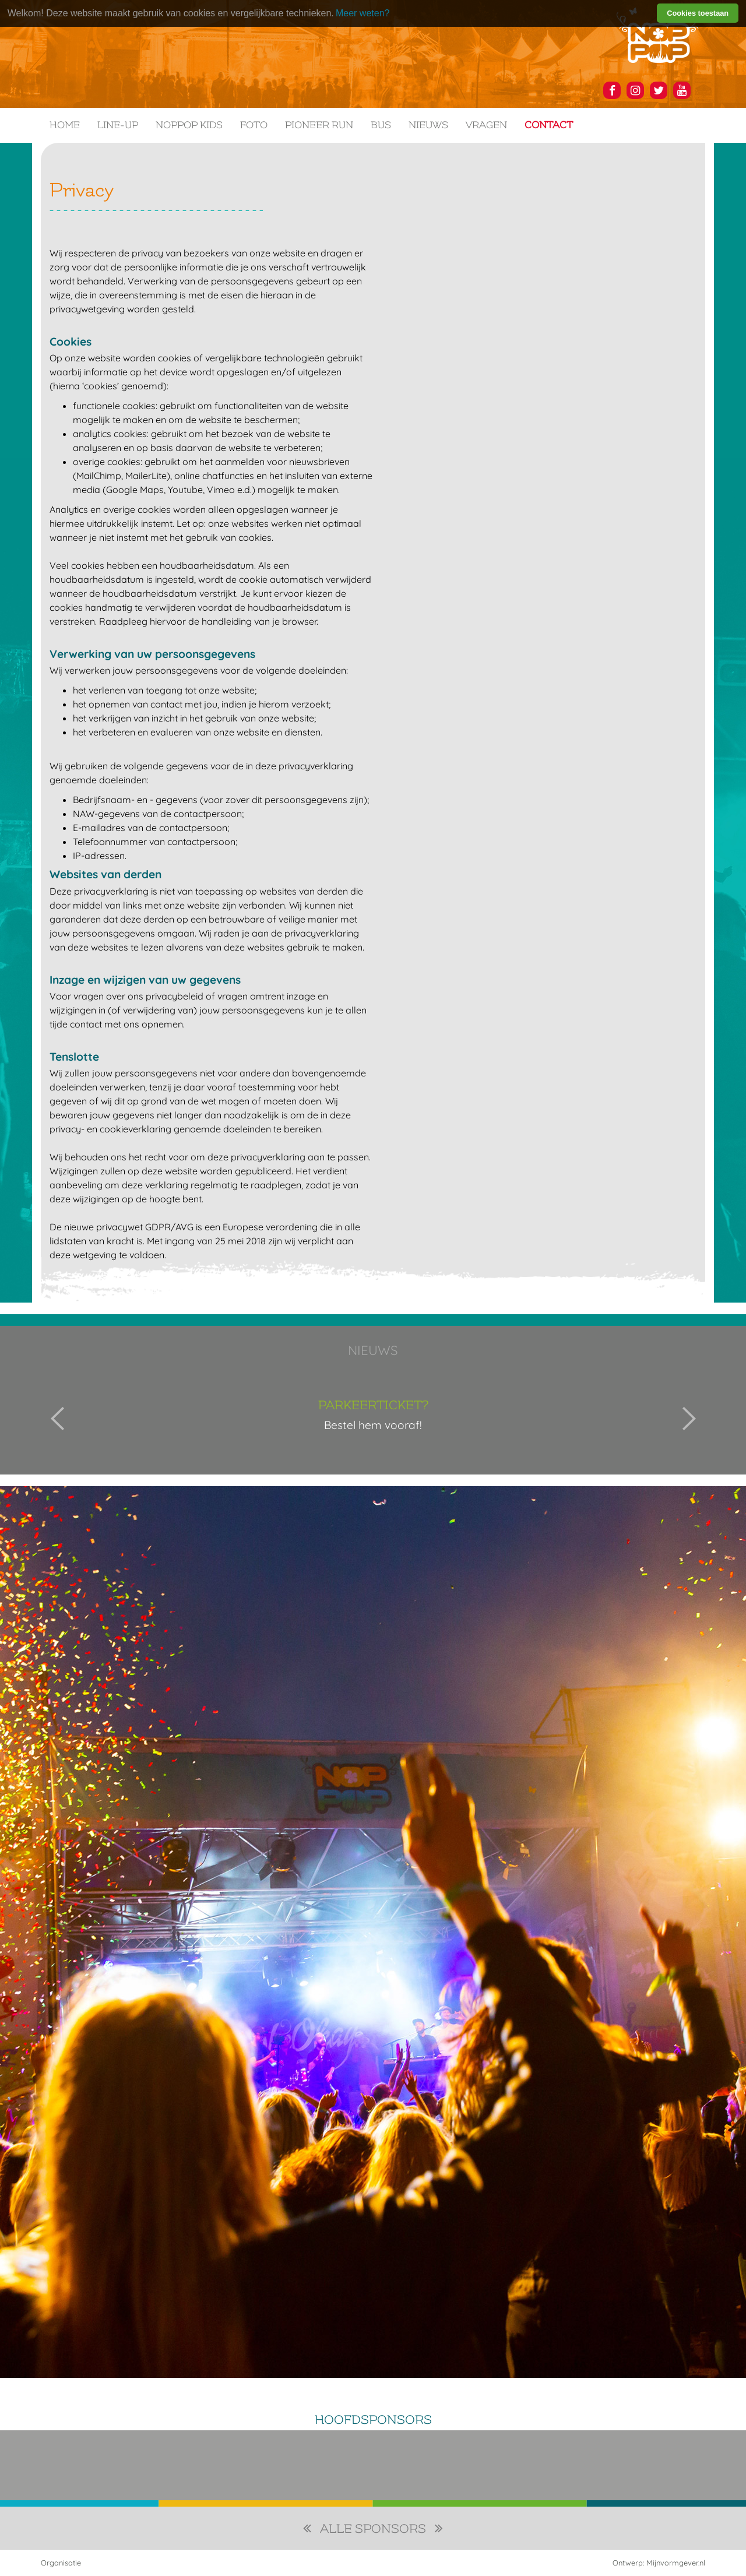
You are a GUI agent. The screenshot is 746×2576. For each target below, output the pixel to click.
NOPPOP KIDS (189, 125)
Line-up (117, 125)
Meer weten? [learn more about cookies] (363, 13)
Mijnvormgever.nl (675, 2562)
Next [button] (689, 1418)
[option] (373, 1418)
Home (65, 125)
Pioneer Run (319, 125)
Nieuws (428, 125)
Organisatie (61, 2562)
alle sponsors (373, 2529)
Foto (254, 125)
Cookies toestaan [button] (698, 13)
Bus (381, 125)
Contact (549, 125)
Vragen (486, 125)
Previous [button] (57, 1418)
